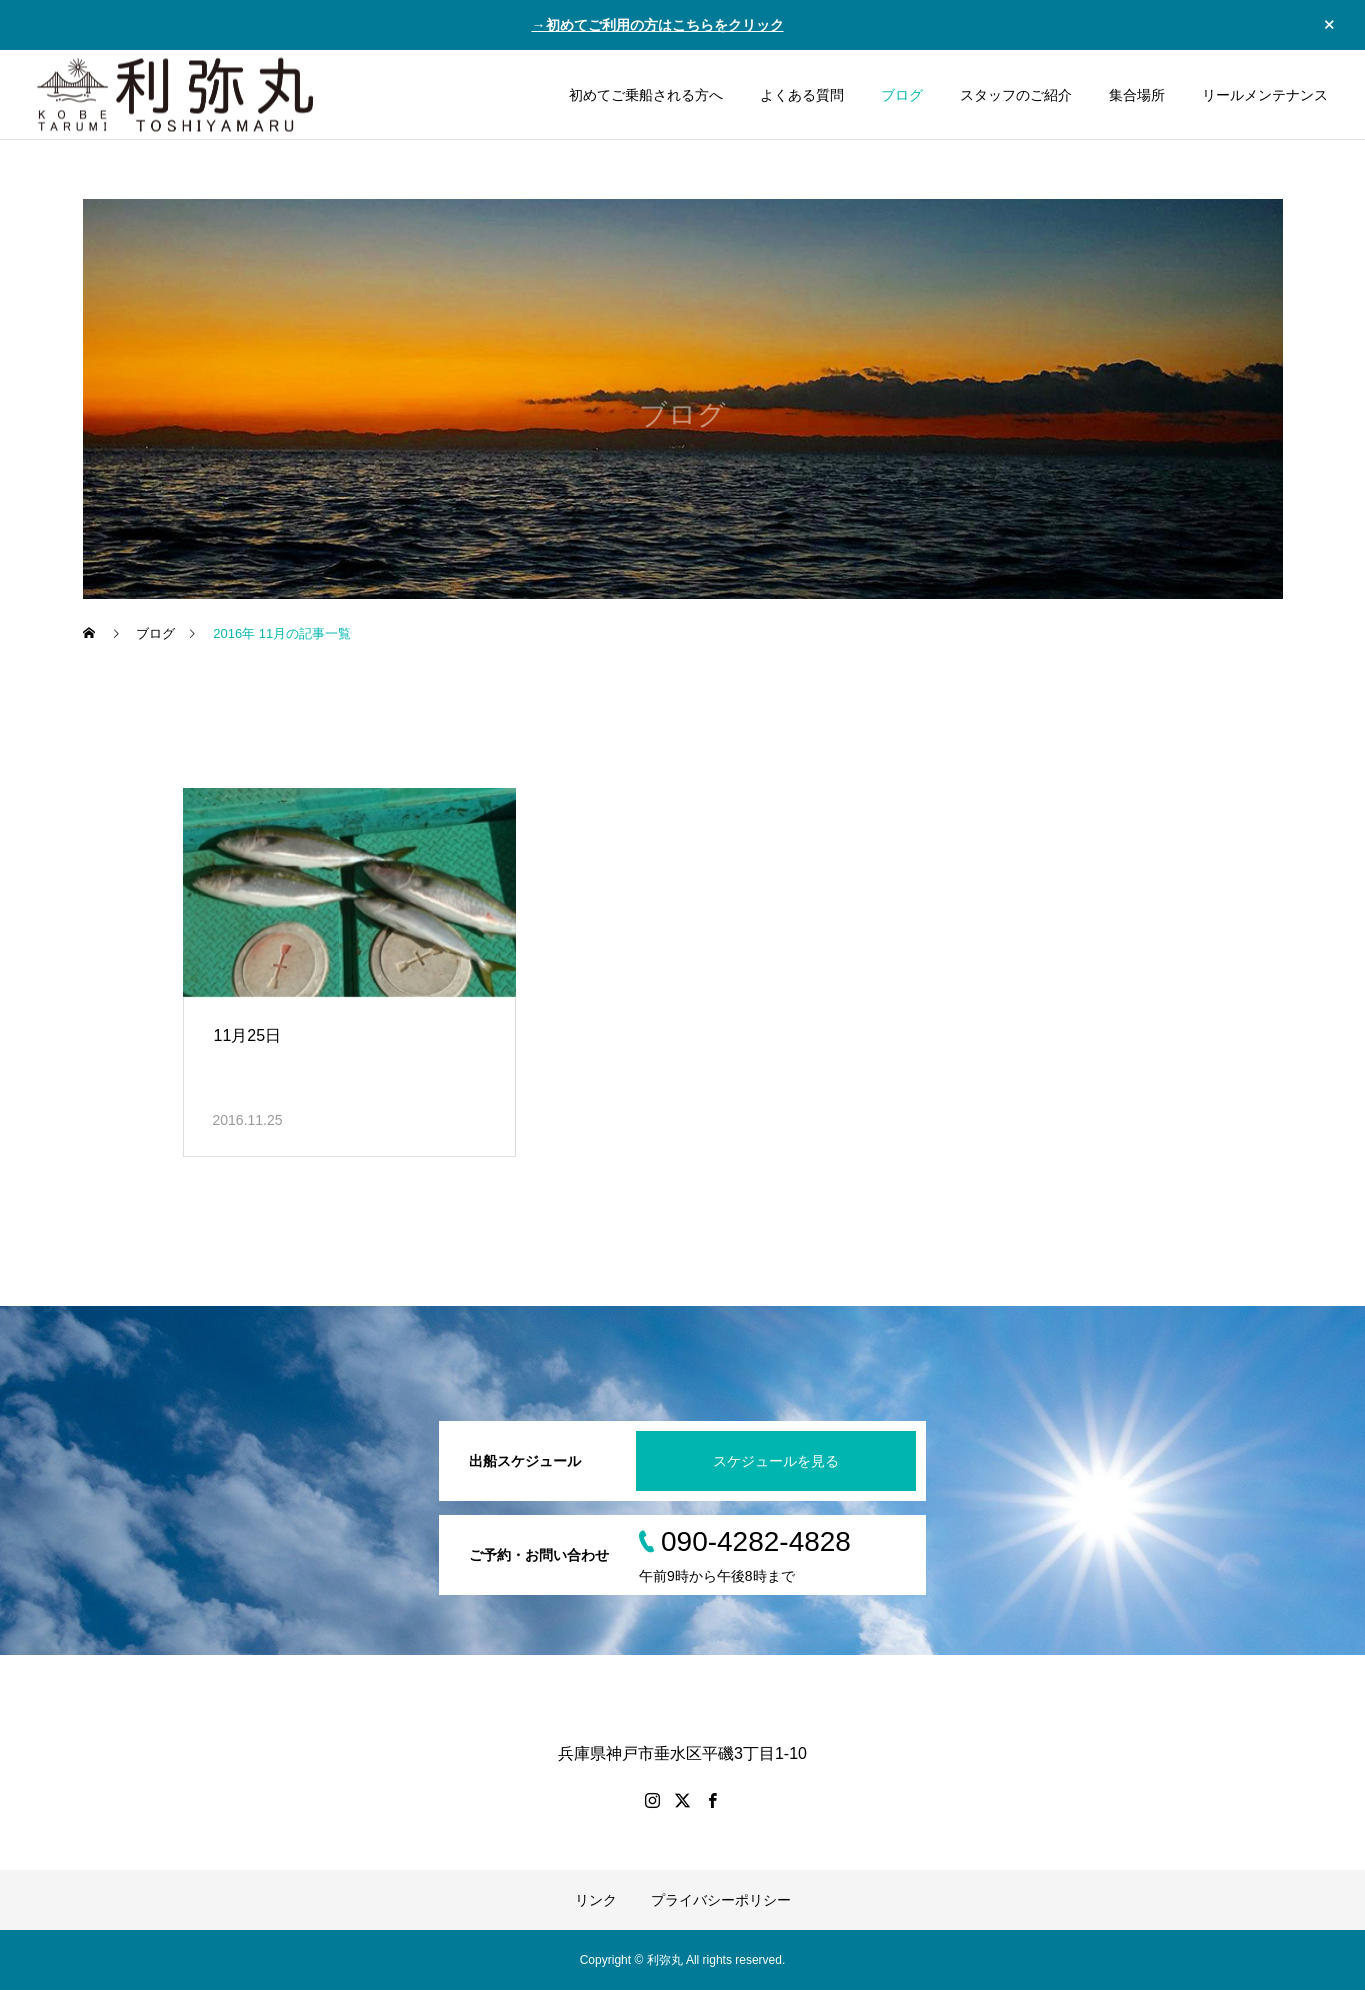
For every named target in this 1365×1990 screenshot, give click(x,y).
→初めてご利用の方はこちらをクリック (658, 25)
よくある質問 (802, 95)
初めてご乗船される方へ (646, 95)
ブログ (902, 95)
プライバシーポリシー (721, 1900)
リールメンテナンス (1265, 95)
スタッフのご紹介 (1016, 95)
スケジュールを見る (776, 1461)
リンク (596, 1900)
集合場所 (1137, 95)
